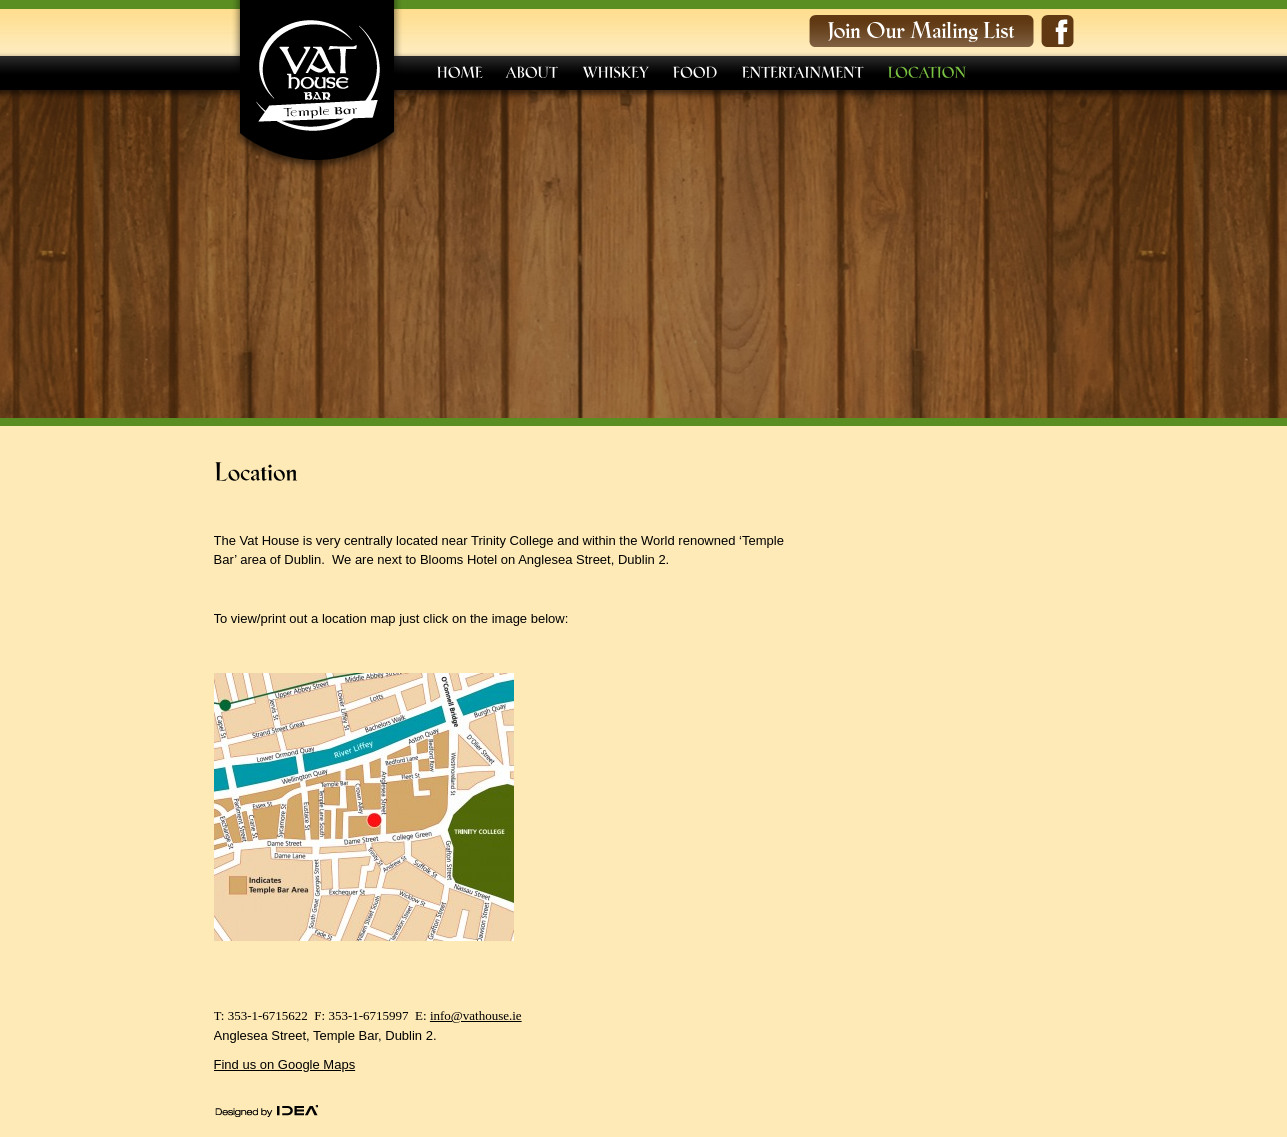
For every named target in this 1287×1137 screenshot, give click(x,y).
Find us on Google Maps (285, 1064)
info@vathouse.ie (476, 1015)
